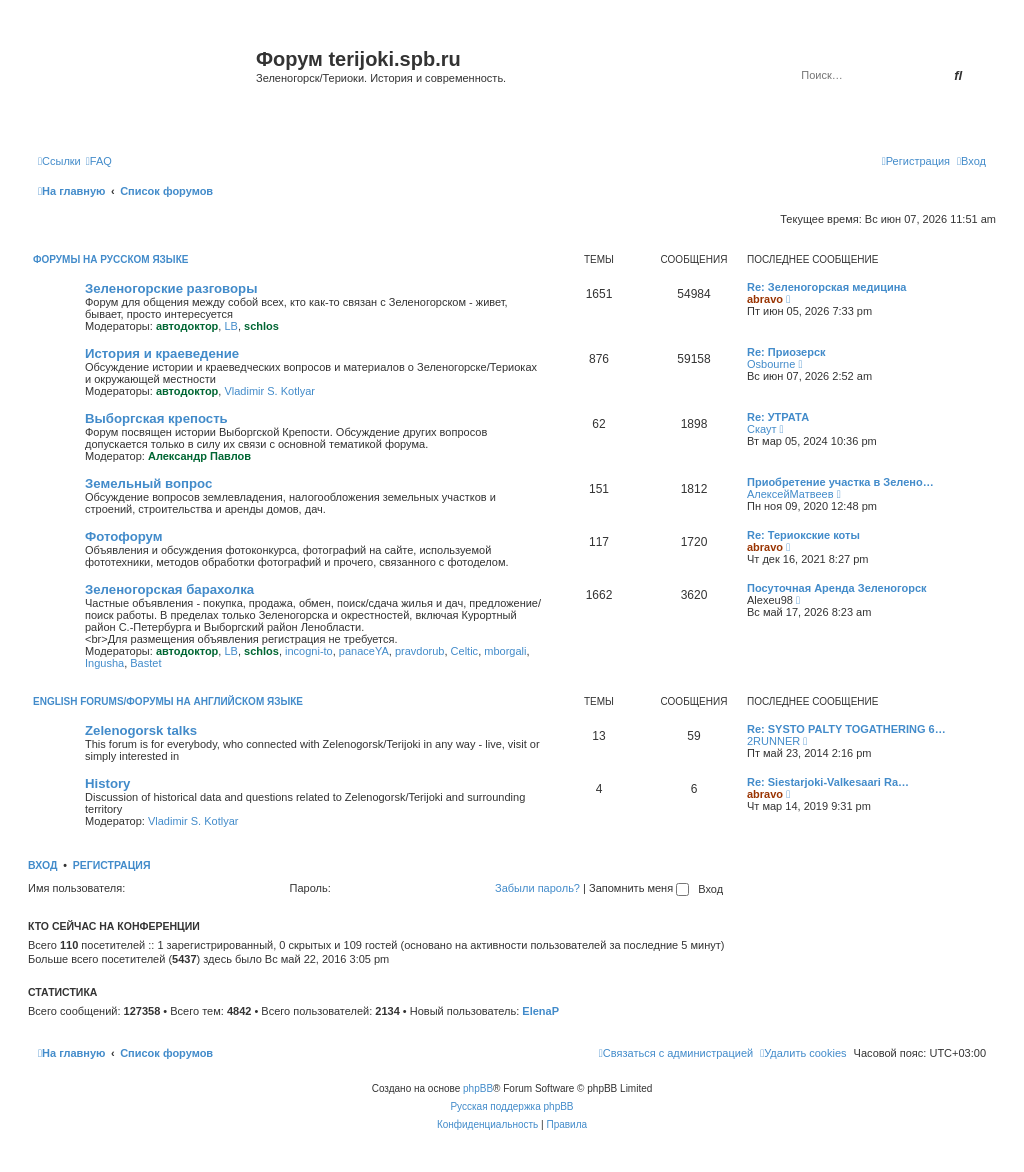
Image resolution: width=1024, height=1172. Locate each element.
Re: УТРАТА (778, 417)
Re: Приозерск (786, 352)
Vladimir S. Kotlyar (269, 391)
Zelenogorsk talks (141, 730)
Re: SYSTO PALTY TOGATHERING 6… (846, 729)
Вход (42, 865)
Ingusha (104, 663)
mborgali (505, 651)
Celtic (465, 651)
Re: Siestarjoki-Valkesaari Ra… (828, 782)
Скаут (762, 429)
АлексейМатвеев (790, 494)
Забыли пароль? (537, 888)
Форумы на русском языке (110, 259)
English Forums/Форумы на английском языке (168, 701)
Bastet (145, 663)
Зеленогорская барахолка (169, 589)
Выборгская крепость (156, 418)
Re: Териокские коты (803, 535)
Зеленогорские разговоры (171, 288)
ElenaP (540, 1011)
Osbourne (771, 364)
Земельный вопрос (148, 483)
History (107, 783)
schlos (261, 326)
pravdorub (420, 651)
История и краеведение (162, 353)
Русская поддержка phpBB (511, 1106)
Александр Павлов (199, 456)
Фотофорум (124, 536)
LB (230, 326)
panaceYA (364, 651)
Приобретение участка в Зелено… (840, 482)
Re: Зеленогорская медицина (827, 287)
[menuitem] (99, 161)
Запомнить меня (639, 888)
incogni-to (309, 651)
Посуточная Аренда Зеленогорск (837, 588)
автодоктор (187, 326)
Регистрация (112, 865)
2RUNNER (773, 741)
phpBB (478, 1088)
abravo (765, 299)
